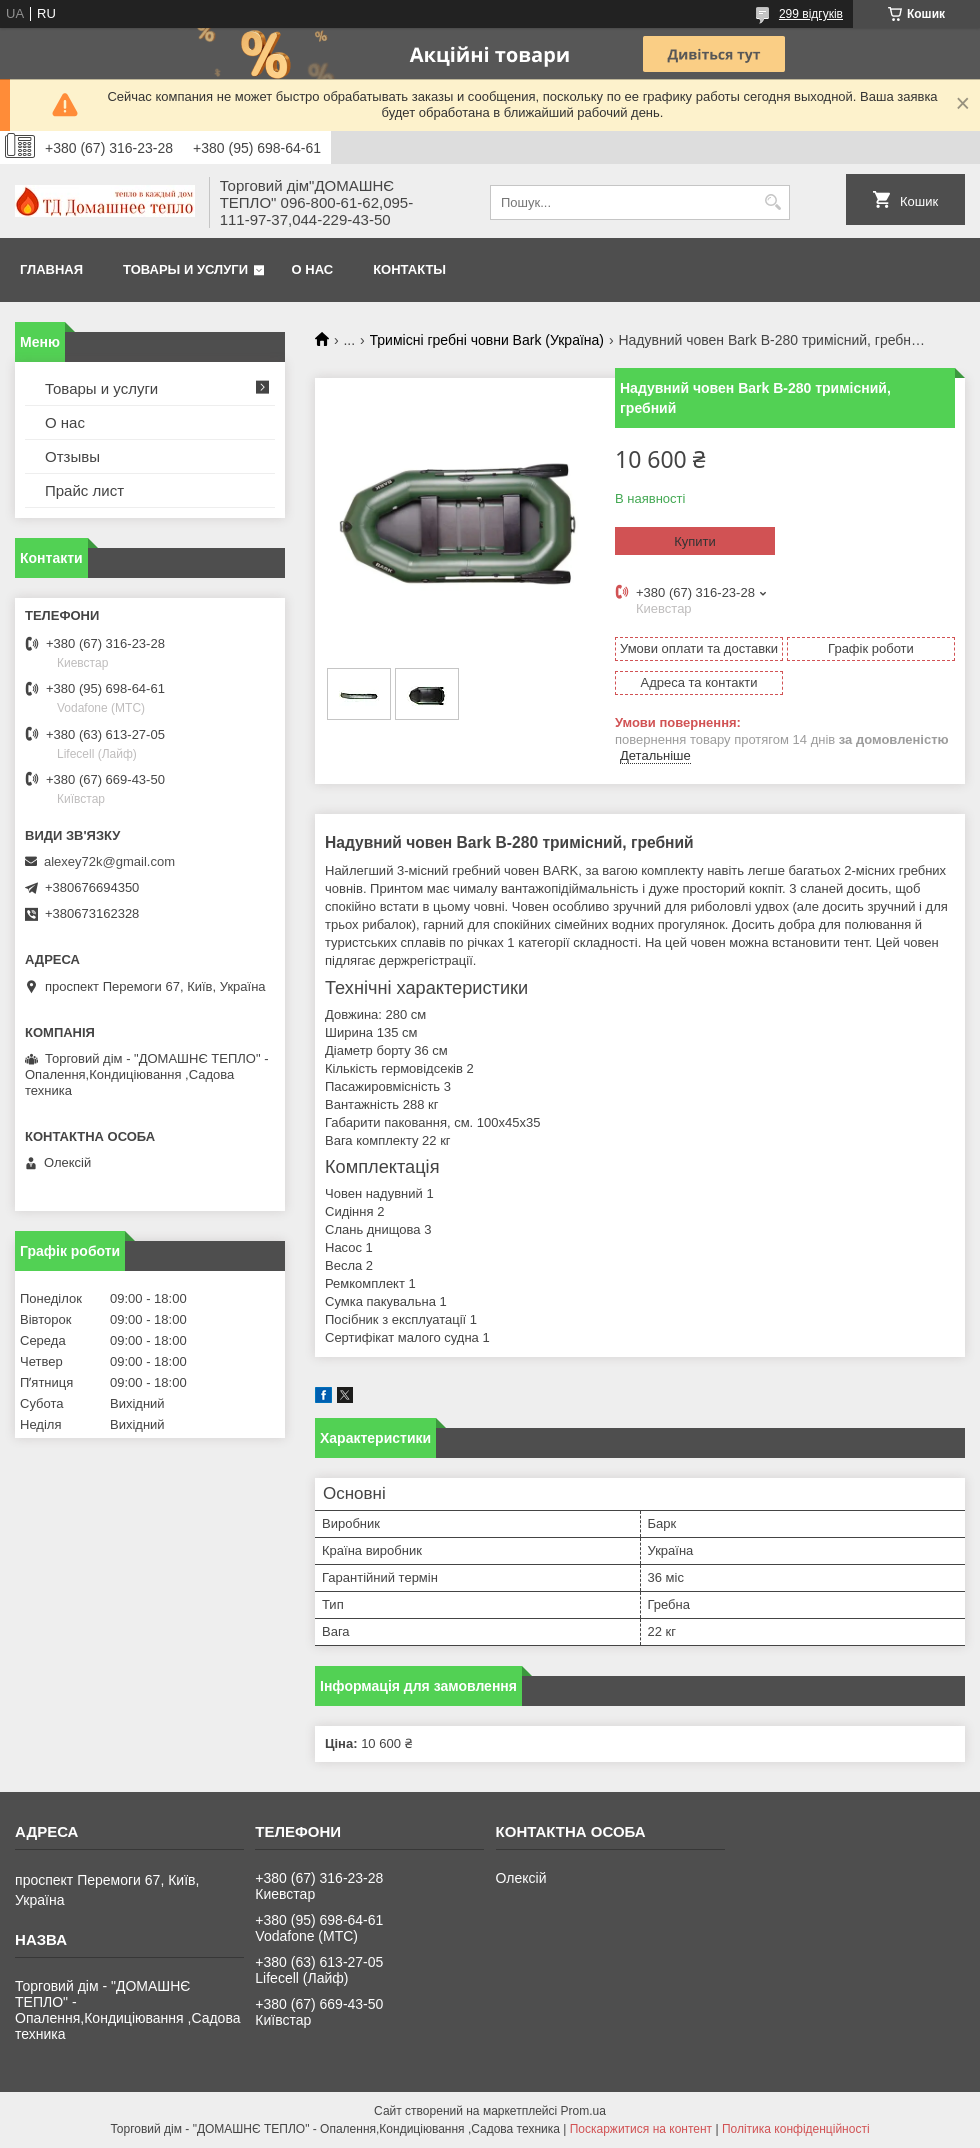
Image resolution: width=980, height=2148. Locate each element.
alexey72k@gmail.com (109, 861)
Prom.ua (583, 2111)
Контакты (409, 269)
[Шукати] (772, 202)
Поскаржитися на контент (641, 2129)
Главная (51, 269)
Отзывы (72, 456)
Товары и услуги (185, 269)
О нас (313, 269)
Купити (695, 541)
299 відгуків (811, 14)
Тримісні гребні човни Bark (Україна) (487, 340)
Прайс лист (84, 490)
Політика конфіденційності (796, 2129)
